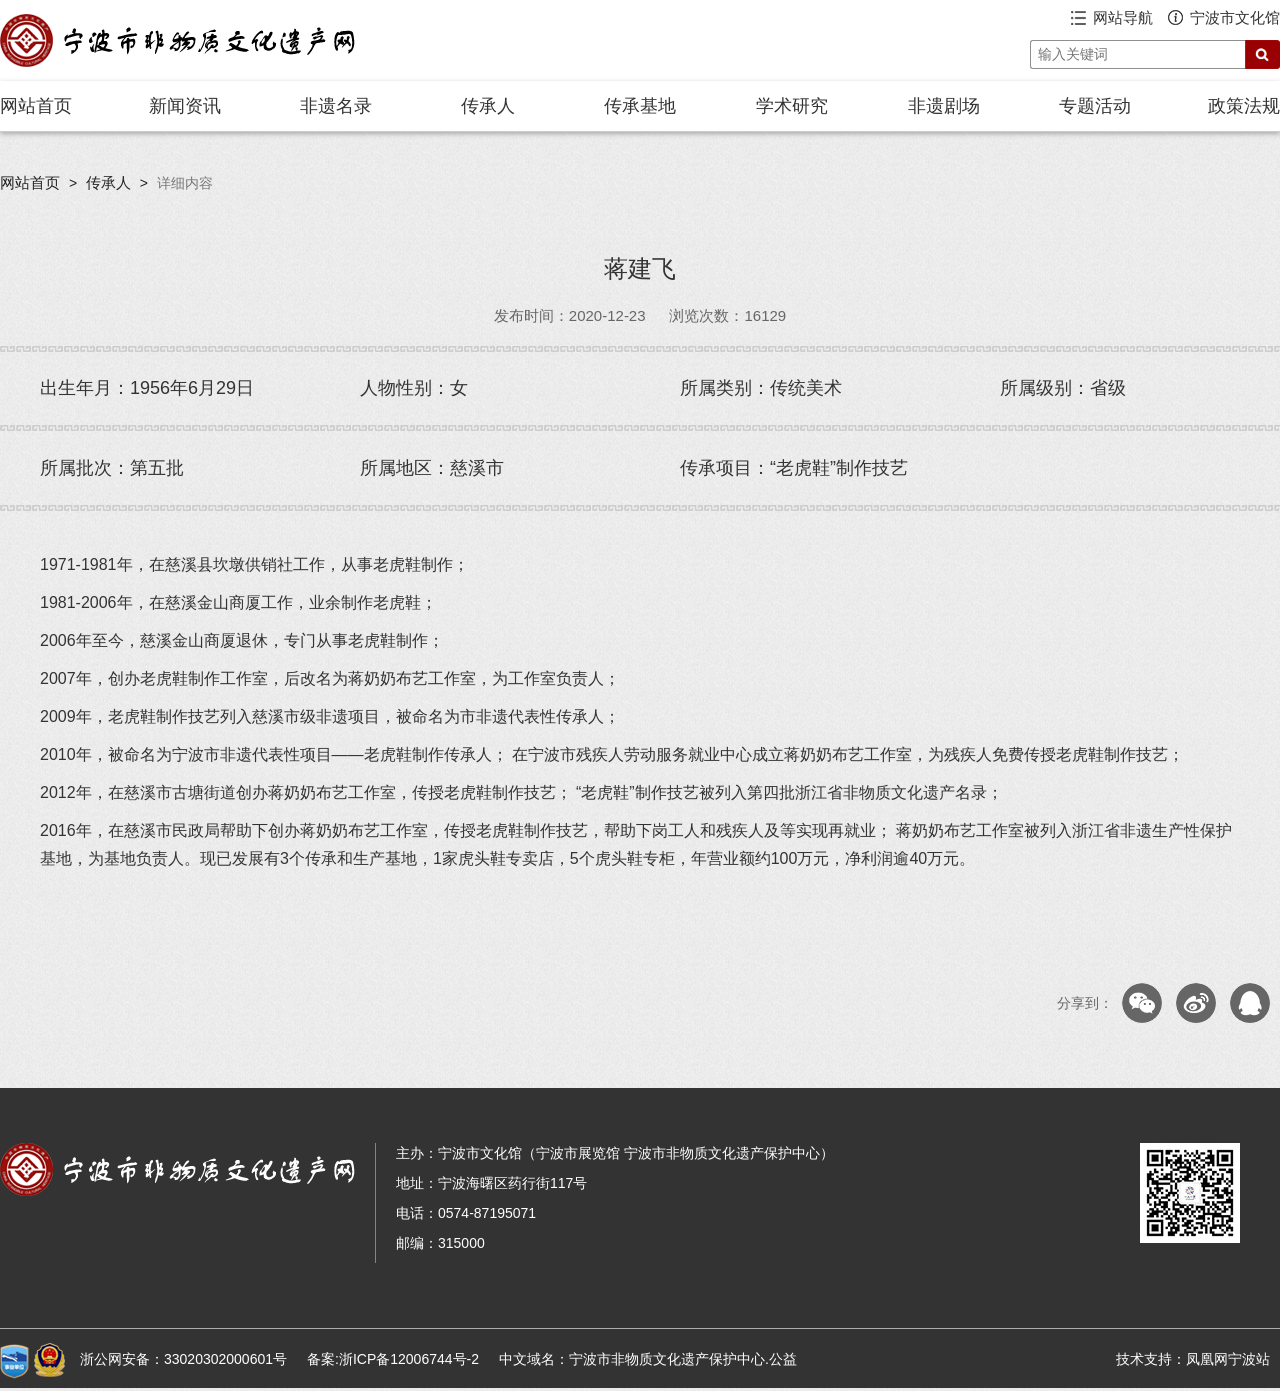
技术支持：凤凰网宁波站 (1193, 1359)
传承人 (488, 106)
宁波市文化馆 (1235, 17)
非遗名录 (336, 106)
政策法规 (1244, 106)
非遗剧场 (944, 106)
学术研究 (792, 106)
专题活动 (1095, 106)
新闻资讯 (185, 106)
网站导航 (1123, 17)
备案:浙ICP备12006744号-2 (393, 1359)
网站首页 (36, 106)
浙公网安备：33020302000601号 (183, 1359)
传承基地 (640, 106)
